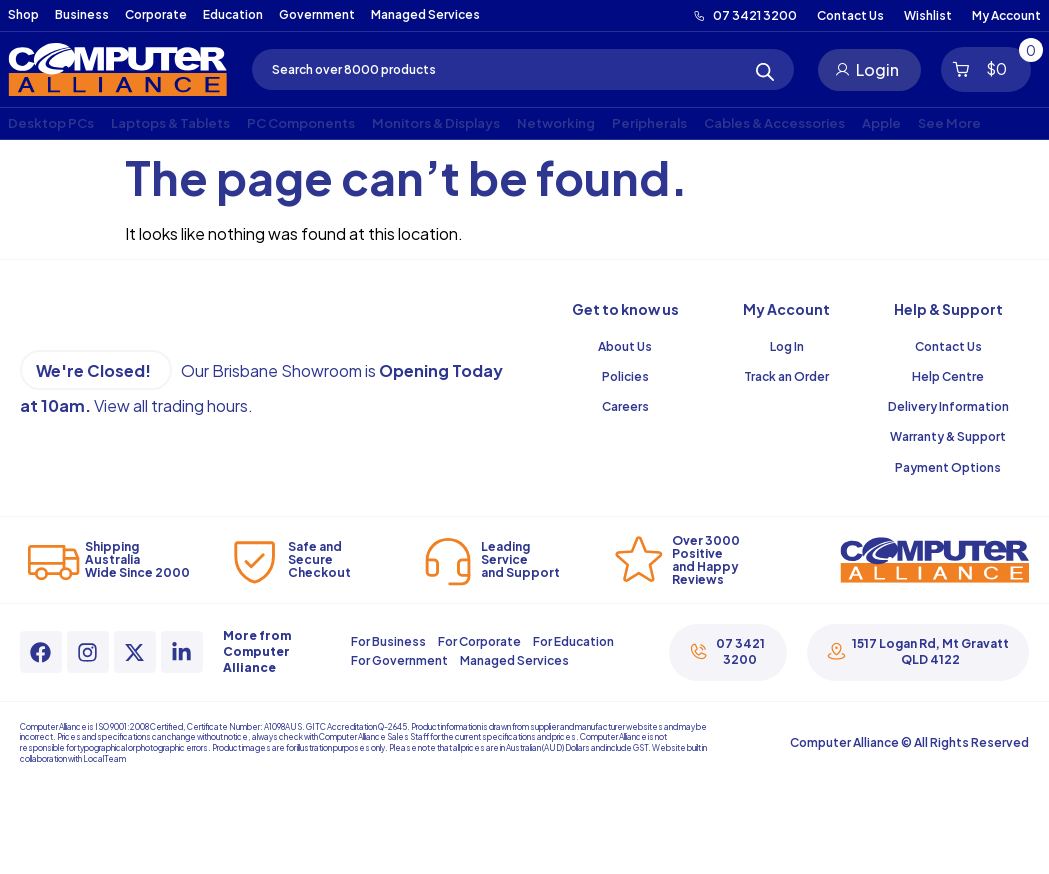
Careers (625, 406)
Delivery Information (948, 406)
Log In (787, 346)
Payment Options (948, 467)
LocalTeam (104, 759)
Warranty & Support (948, 436)
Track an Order (786, 376)
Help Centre (948, 376)
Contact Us (948, 346)
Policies (625, 376)
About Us (625, 346)
